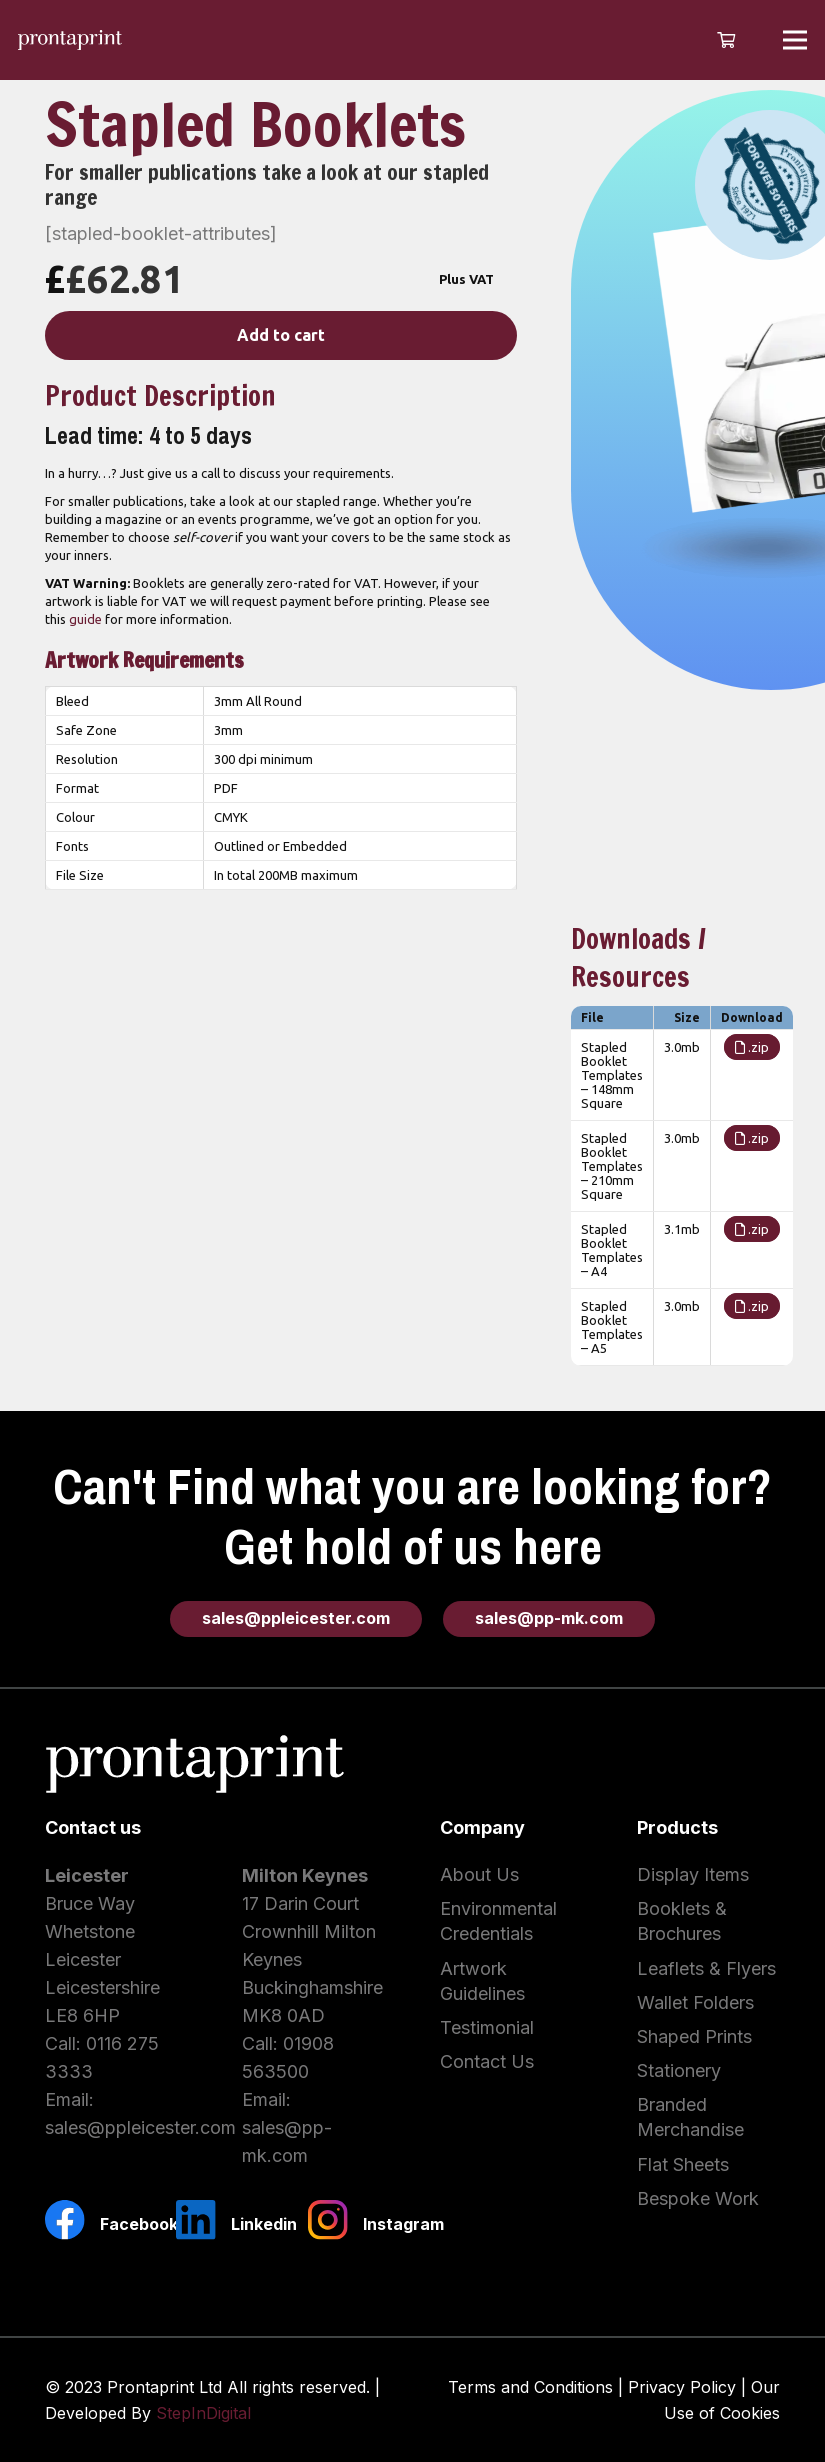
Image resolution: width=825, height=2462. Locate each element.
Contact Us (487, 2061)
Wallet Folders (695, 2002)
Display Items (693, 1874)
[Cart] (725, 40)
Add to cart (281, 335)
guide (85, 619)
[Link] (70, 40)
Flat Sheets (683, 2164)
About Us (479, 1874)
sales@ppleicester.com (140, 2127)
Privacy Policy (682, 2387)
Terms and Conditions (530, 2387)
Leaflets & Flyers (706, 1968)
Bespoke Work (698, 2198)
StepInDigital (203, 2413)
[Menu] (795, 40)
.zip (752, 1047)
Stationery (679, 2070)
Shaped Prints (694, 2036)
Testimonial (487, 2027)
